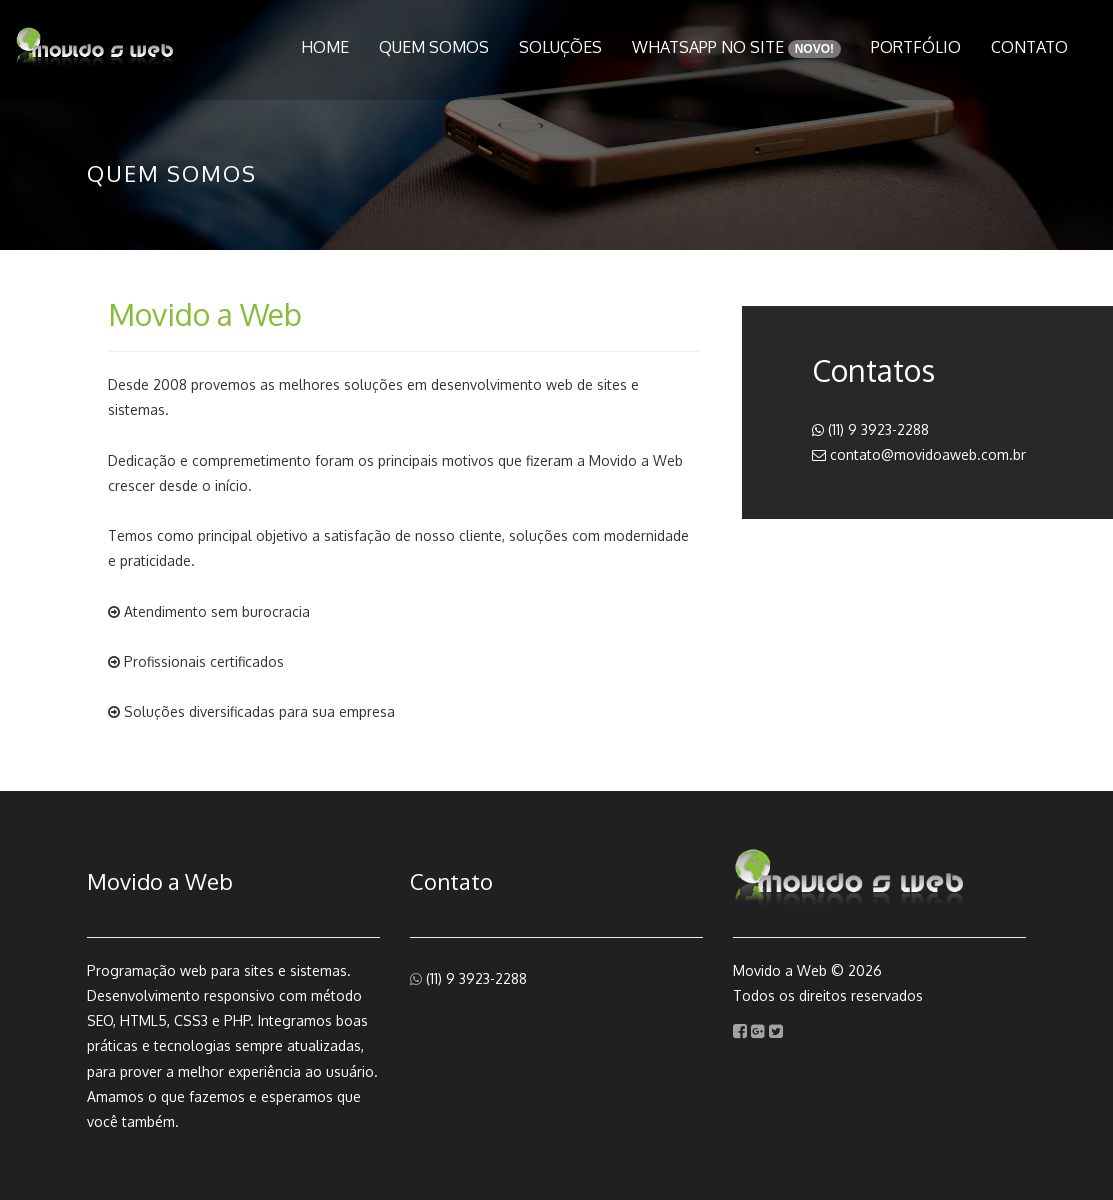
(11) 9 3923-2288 (870, 429)
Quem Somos (434, 47)
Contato (1029, 47)
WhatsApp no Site (736, 47)
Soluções (560, 47)
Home (325, 47)
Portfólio (916, 47)
